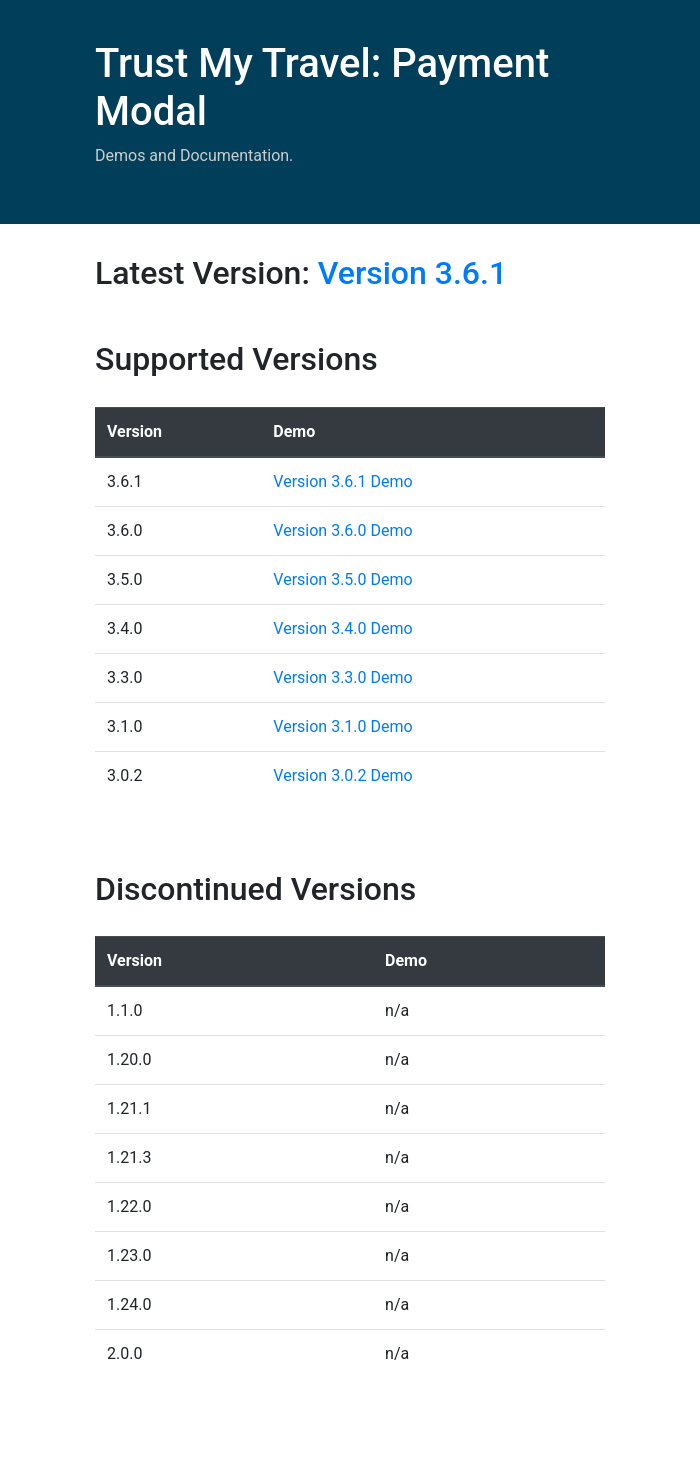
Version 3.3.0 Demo (342, 677)
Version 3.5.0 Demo (342, 579)
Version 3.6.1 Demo (342, 481)
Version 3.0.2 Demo (342, 775)
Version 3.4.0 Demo (342, 628)
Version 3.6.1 (412, 273)
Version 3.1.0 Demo (342, 726)
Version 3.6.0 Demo (342, 530)
